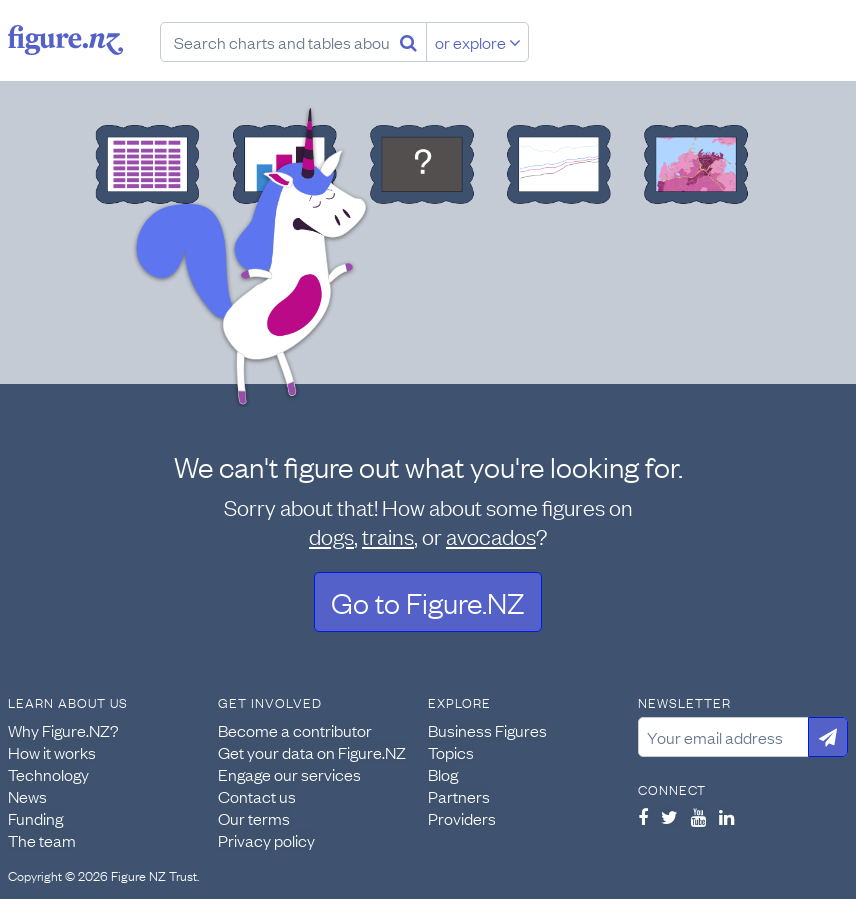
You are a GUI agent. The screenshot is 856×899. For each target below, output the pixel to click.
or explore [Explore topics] (478, 42)
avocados (491, 535)
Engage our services (289, 774)
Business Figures (487, 730)
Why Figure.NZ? (63, 730)
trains (388, 535)
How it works (52, 752)
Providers (462, 818)
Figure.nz (65, 40)
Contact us (257, 796)
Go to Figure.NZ (428, 601)
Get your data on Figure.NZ (312, 752)
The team (42, 840)
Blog (443, 774)
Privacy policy (266, 840)
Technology (48, 774)
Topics (451, 752)
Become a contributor (295, 730)
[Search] (408, 42)
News (27, 796)
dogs (331, 535)
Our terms (254, 818)
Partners (459, 796)
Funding (35, 818)
